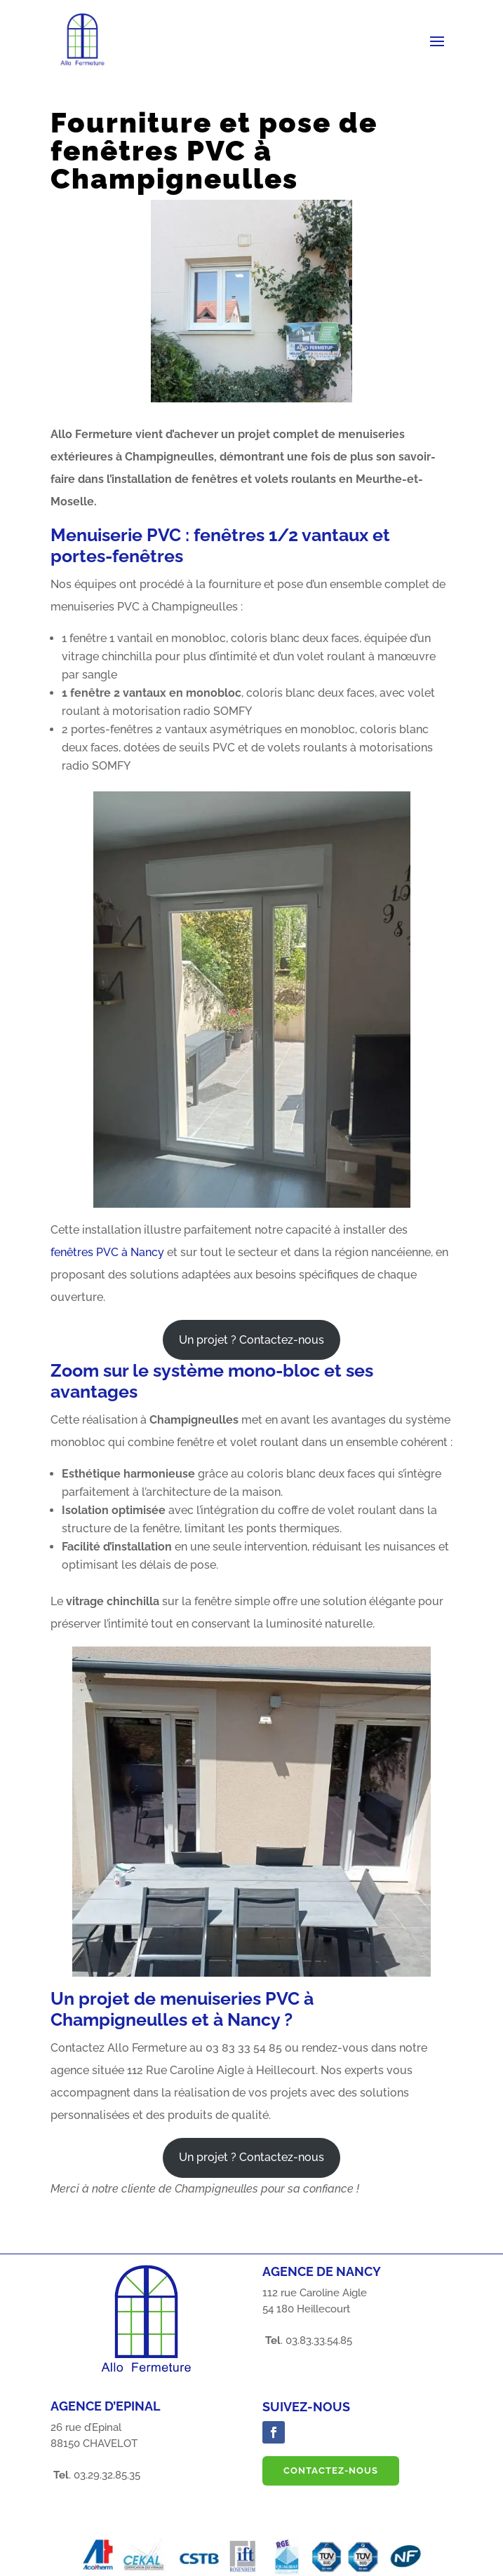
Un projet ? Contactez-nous (251, 1340)
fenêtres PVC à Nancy (107, 1252)
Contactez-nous (330, 2470)
